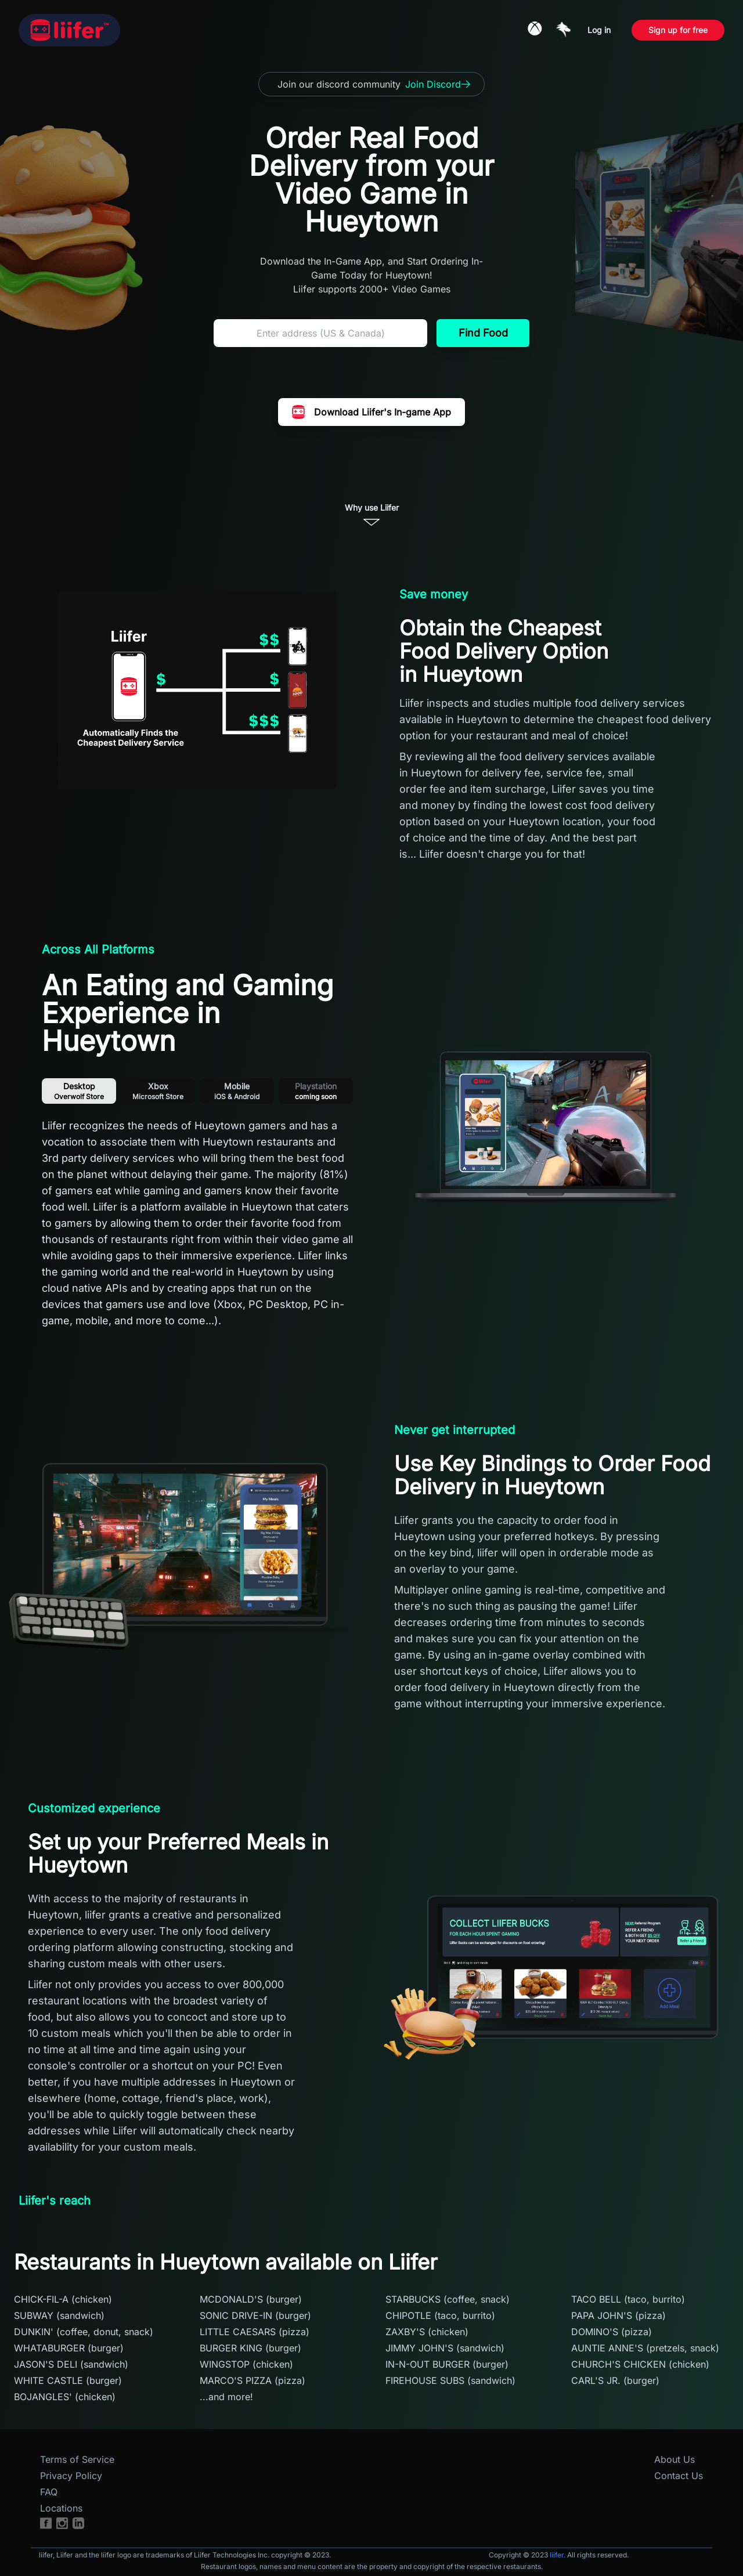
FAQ (48, 2492)
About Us (674, 2459)
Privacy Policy (71, 2475)
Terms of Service (77, 2459)
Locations (61, 2508)
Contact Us (678, 2475)
